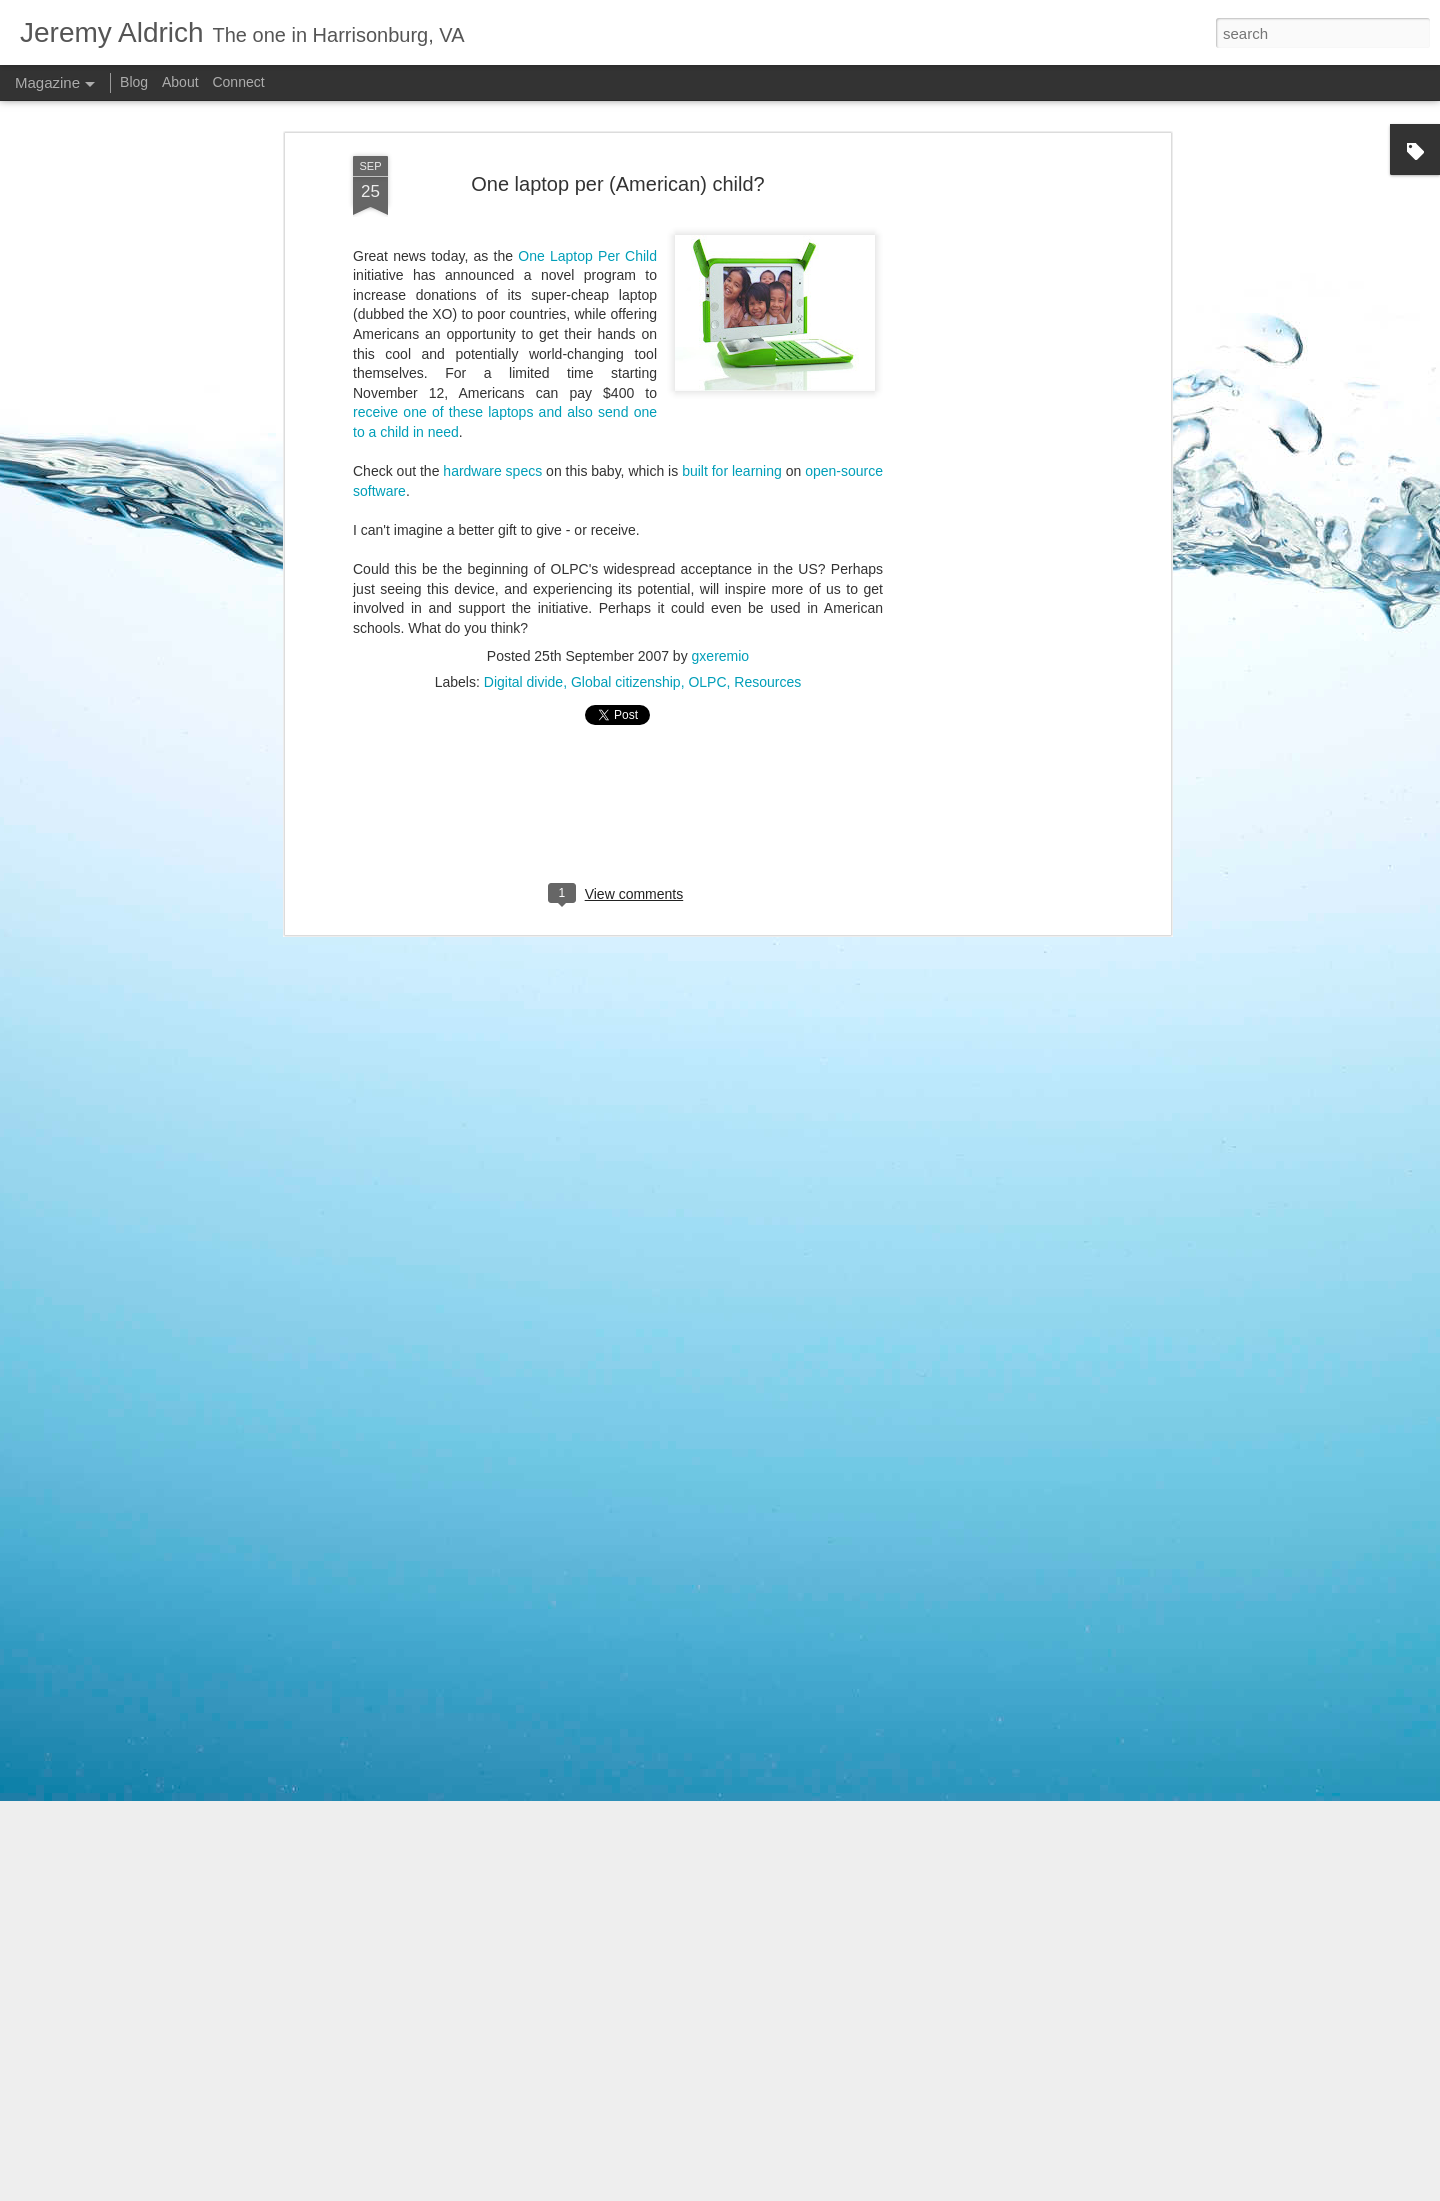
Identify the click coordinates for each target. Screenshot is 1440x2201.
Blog (134, 82)
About (180, 82)
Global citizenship (626, 442)
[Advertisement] (618, 571)
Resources (767, 442)
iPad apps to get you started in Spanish (658, 1951)
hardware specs (492, 231)
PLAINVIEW (823, 2190)
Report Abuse (997, 2190)
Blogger (938, 2190)
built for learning (732, 231)
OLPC (707, 442)
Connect (238, 82)
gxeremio (721, 416)
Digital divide (523, 442)
